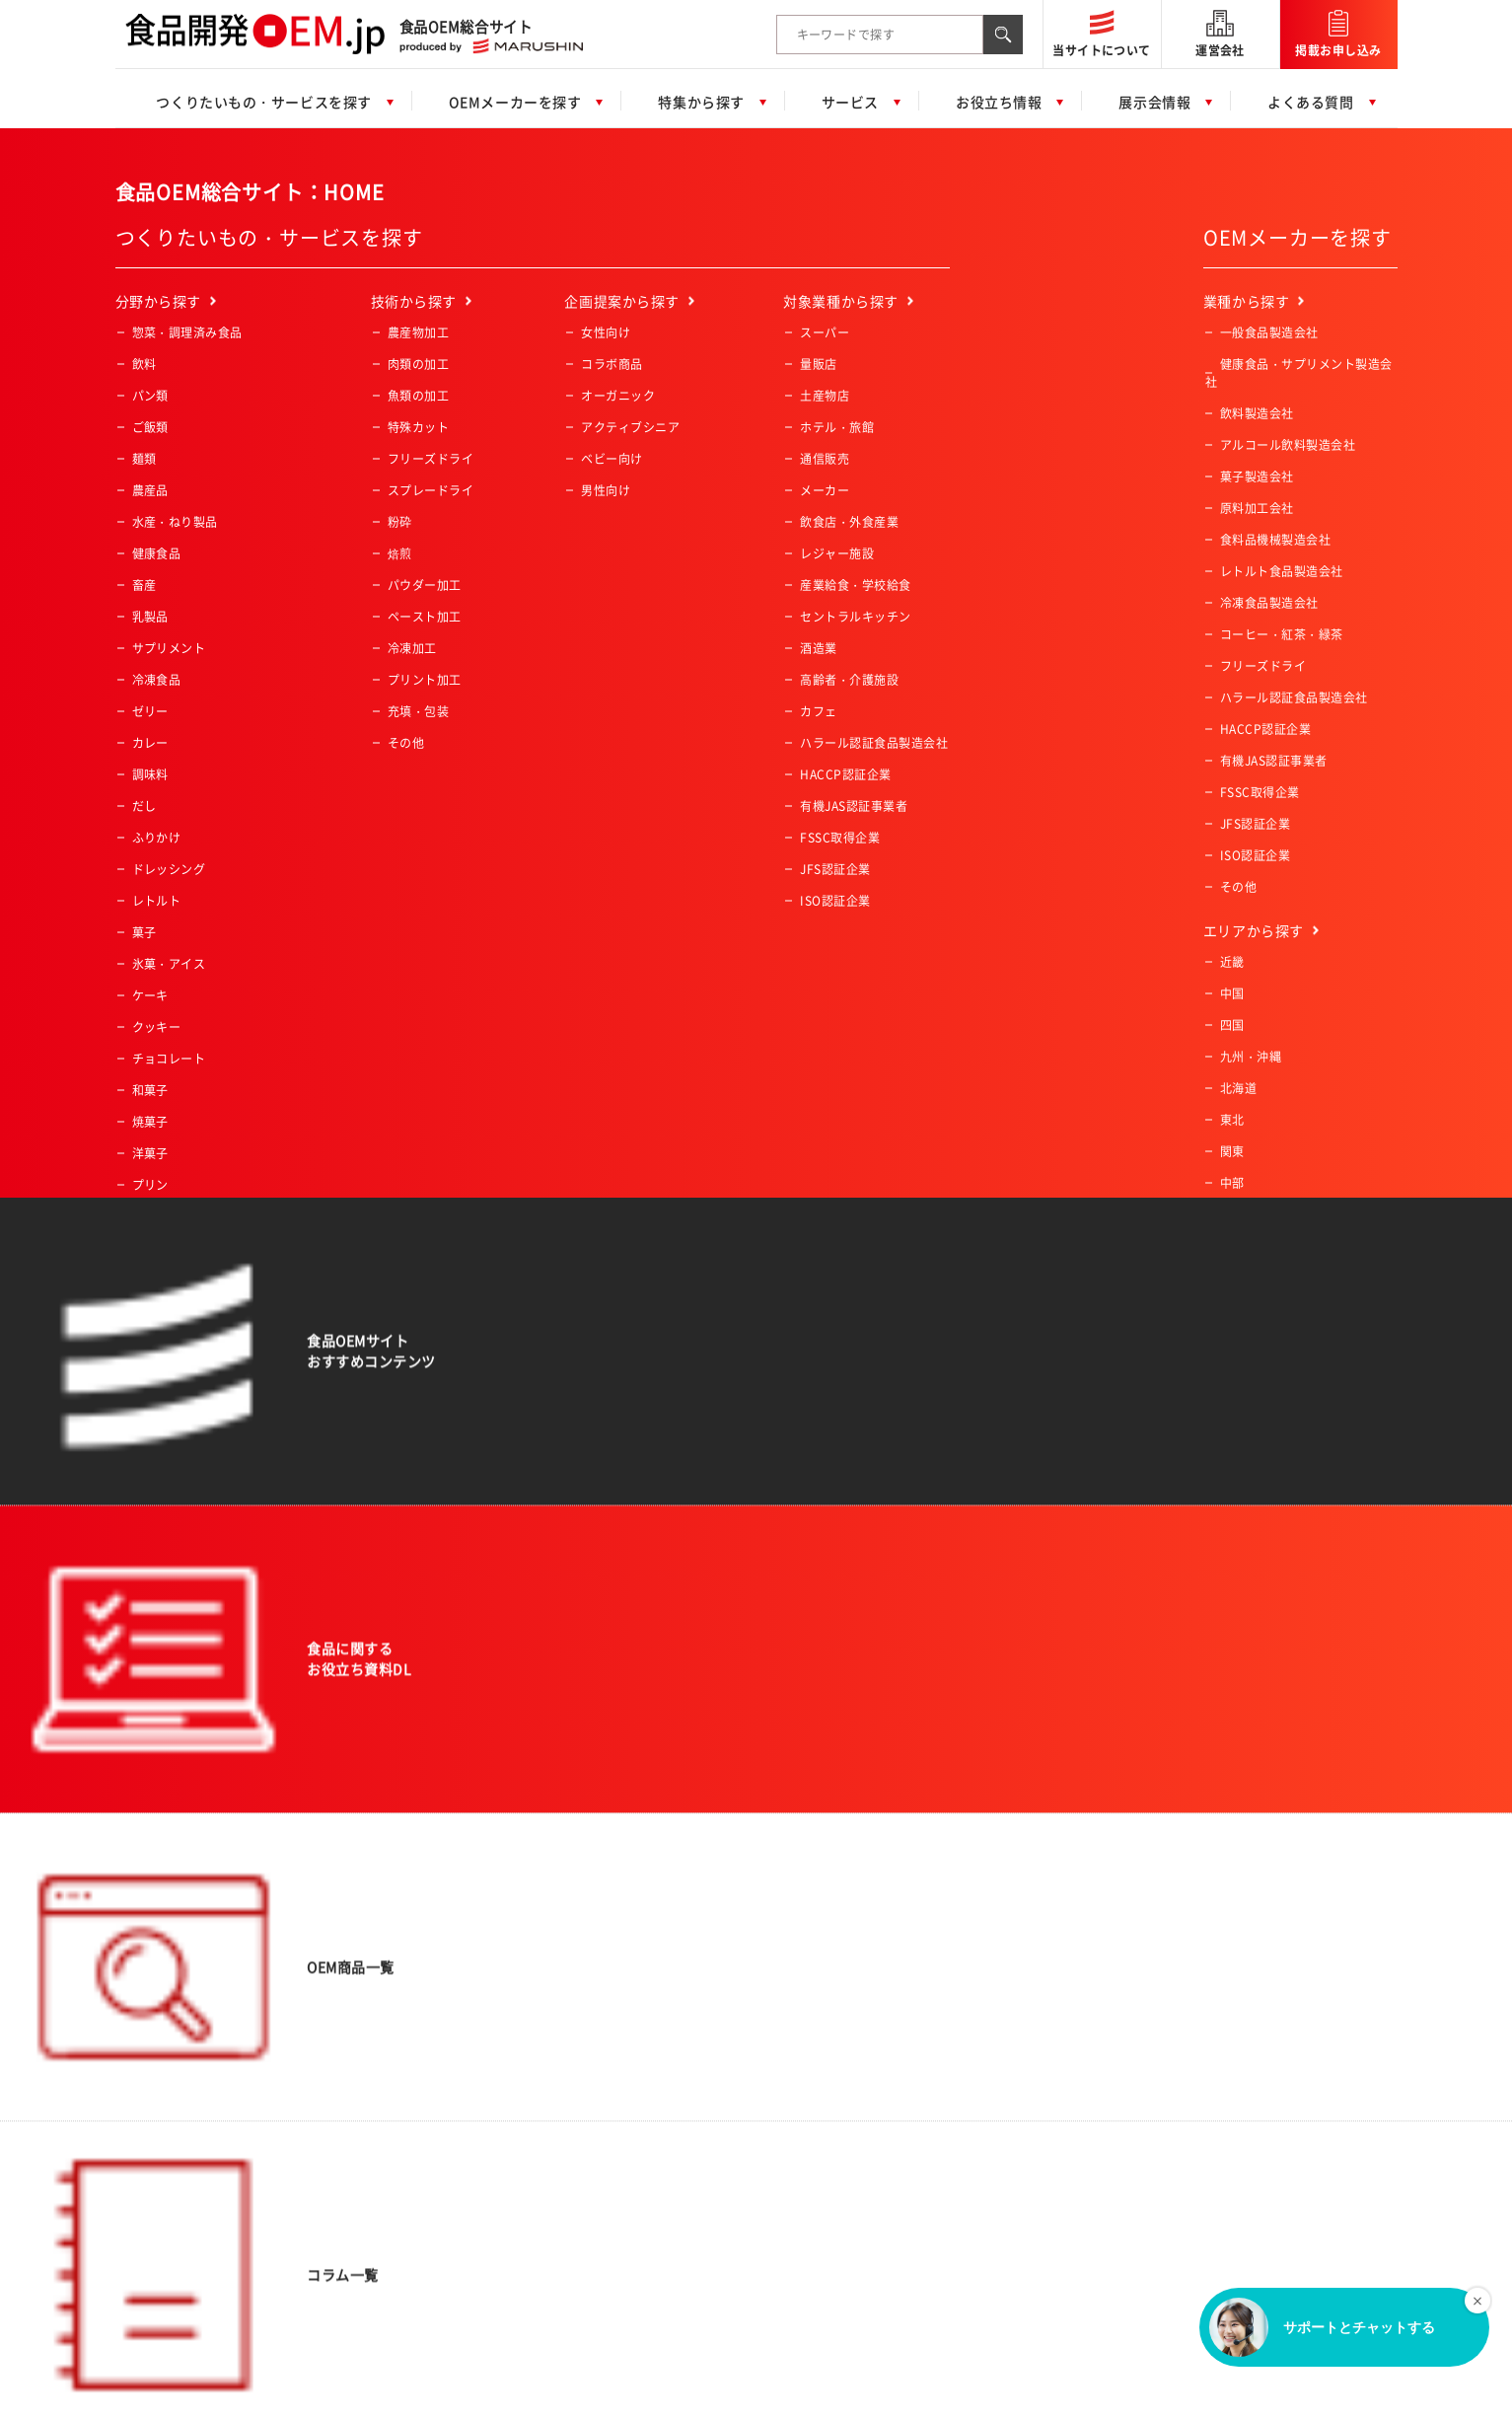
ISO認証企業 (835, 901)
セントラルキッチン (855, 616)
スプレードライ (430, 490)
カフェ (818, 711)
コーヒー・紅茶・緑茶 (193, 1248)
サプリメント (169, 648)
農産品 (150, 490)
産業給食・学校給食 (855, 585)
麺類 (144, 459)
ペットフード (169, 1216)
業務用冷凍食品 (175, 1279)
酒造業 (818, 648)
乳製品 (150, 616)
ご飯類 (150, 427)
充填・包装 (418, 711)
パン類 (150, 395)
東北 (1232, 1120)
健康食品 (156, 553)
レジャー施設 (837, 553)
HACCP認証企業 (845, 774)
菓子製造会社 (1257, 476)
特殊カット (418, 427)
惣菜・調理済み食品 (187, 332)
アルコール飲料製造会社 (1287, 445)
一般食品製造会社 (1269, 332)
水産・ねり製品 (175, 522)
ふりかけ (156, 837)
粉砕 (400, 522)
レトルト (156, 901)
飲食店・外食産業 (849, 522)
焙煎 (400, 553)
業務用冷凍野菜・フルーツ (206, 1343)
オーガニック (618, 395)
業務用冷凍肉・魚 (181, 1374)
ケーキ (150, 995)
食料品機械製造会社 (1275, 540)
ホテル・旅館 (837, 427)
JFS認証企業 (835, 869)
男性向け (605, 490)
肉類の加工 (418, 364)
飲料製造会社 (1257, 413)
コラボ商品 (611, 364)
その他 (150, 1469)
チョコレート (169, 1058)
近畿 (1232, 962)
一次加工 (156, 1437)
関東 (1232, 1151)
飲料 (144, 364)
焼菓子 (150, 1122)
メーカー (824, 490)
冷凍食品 (156, 680)
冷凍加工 (412, 648)
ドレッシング (169, 869)
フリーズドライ (430, 459)
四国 (1232, 1025)
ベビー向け (611, 459)
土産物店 (824, 395)
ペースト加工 (425, 616)
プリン (150, 1185)
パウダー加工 (425, 585)
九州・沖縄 (1250, 1056)
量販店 (818, 364)
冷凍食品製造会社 (1269, 603)
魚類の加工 (418, 395)
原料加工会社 (1257, 508)
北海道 (1238, 1088)
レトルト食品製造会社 (1281, 571)
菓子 (144, 932)
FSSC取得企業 (840, 837)
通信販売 (824, 459)
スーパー (824, 332)
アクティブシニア (630, 427)
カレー (150, 743)
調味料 (150, 774)
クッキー (156, 1027)
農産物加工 (418, 332)
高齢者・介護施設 (849, 680)
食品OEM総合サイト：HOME (250, 192)
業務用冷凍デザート (187, 1406)
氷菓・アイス (169, 964)
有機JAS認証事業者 (853, 806)
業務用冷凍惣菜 (175, 1311)
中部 (1232, 1183)
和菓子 (150, 1090)
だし (144, 806)
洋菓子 (150, 1153)
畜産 (144, 585)
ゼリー (150, 711)
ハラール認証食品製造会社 (874, 743)
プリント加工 (425, 680)
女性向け (605, 332)
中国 (1232, 993)
